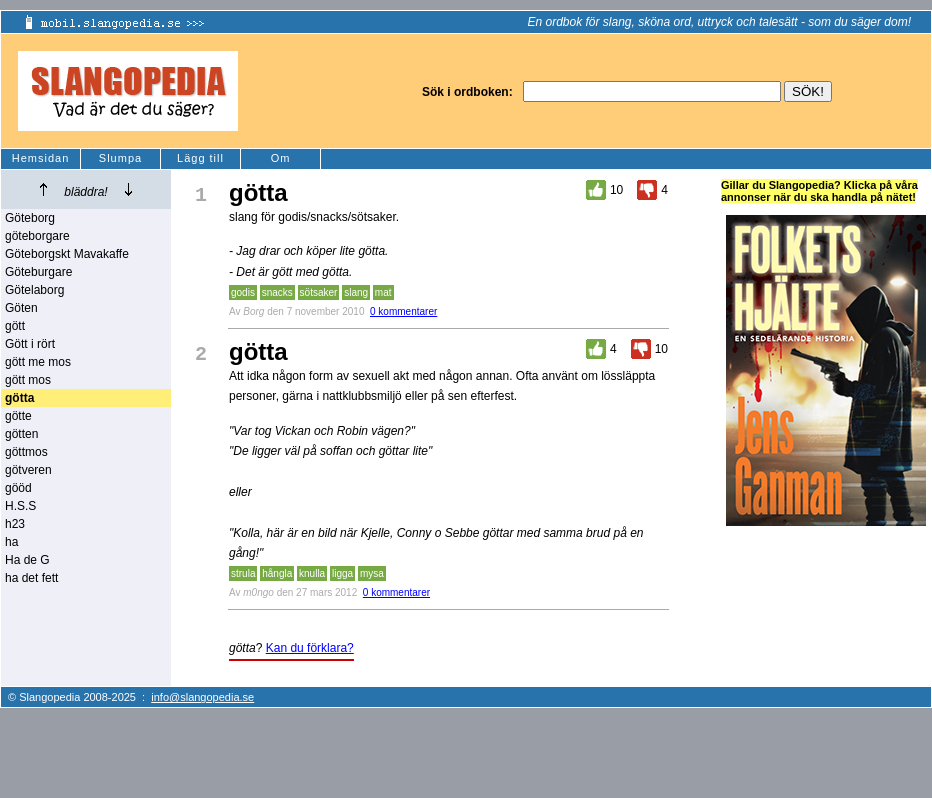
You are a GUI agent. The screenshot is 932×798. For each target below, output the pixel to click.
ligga (342, 573)
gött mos (28, 380)
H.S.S (20, 506)
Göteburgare (38, 272)
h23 (15, 524)
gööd (18, 488)
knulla (312, 573)
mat (383, 292)
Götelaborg (34, 290)
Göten (21, 308)
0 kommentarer (403, 311)
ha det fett (31, 578)
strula (243, 573)
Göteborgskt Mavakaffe (67, 254)
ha (11, 542)
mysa (372, 573)
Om (281, 158)
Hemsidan (41, 158)
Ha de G (27, 560)
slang (356, 292)
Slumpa (120, 158)
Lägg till (200, 158)
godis (243, 292)
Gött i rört (30, 344)
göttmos (26, 452)
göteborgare (37, 236)
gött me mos (38, 362)
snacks (277, 292)
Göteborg (30, 218)
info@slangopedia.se (202, 697)
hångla (277, 573)
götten (21, 434)
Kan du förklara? (310, 648)
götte (18, 416)
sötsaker (319, 292)
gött (15, 326)
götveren (28, 470)
